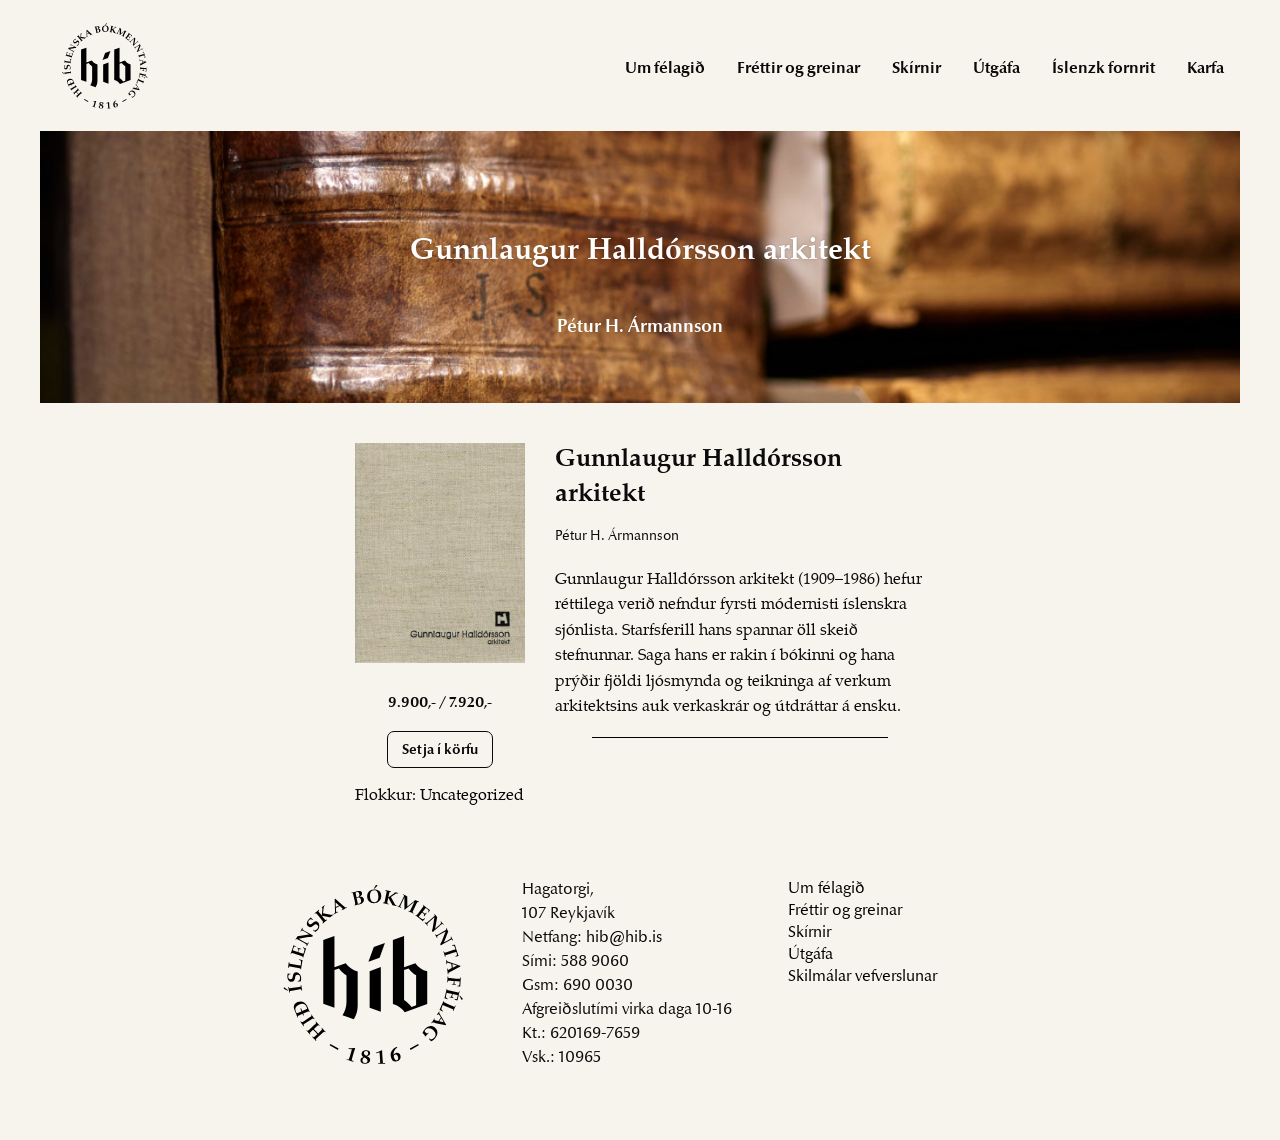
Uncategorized (472, 796)
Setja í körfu (440, 750)
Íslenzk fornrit (1103, 69)
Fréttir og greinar (798, 69)
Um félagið (665, 69)
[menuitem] (665, 67)
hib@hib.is (624, 938)
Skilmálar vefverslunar (862, 977)
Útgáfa (996, 69)
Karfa (1205, 69)
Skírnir (916, 69)
